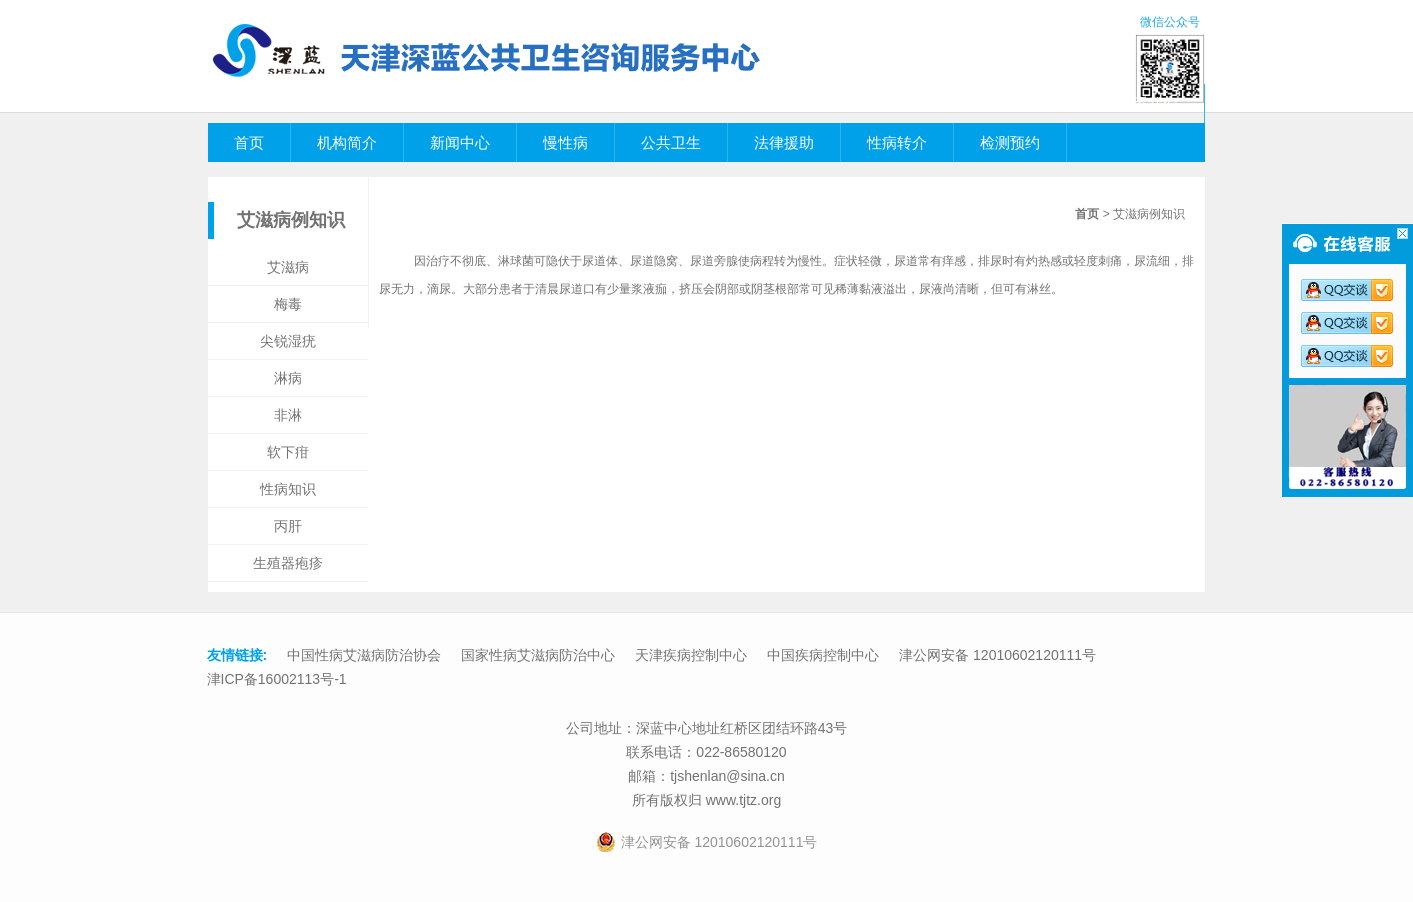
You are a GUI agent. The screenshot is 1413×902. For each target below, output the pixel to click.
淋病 (288, 378)
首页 (1087, 214)
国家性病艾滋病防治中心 (538, 655)
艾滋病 (288, 267)
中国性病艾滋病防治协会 (364, 655)
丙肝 (288, 526)
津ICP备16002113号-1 (277, 679)
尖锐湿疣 (288, 341)
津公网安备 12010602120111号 (997, 655)
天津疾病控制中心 (691, 655)
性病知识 (288, 489)
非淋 (288, 415)
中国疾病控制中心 (823, 655)
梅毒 (288, 304)
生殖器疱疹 (288, 563)
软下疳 (288, 452)
